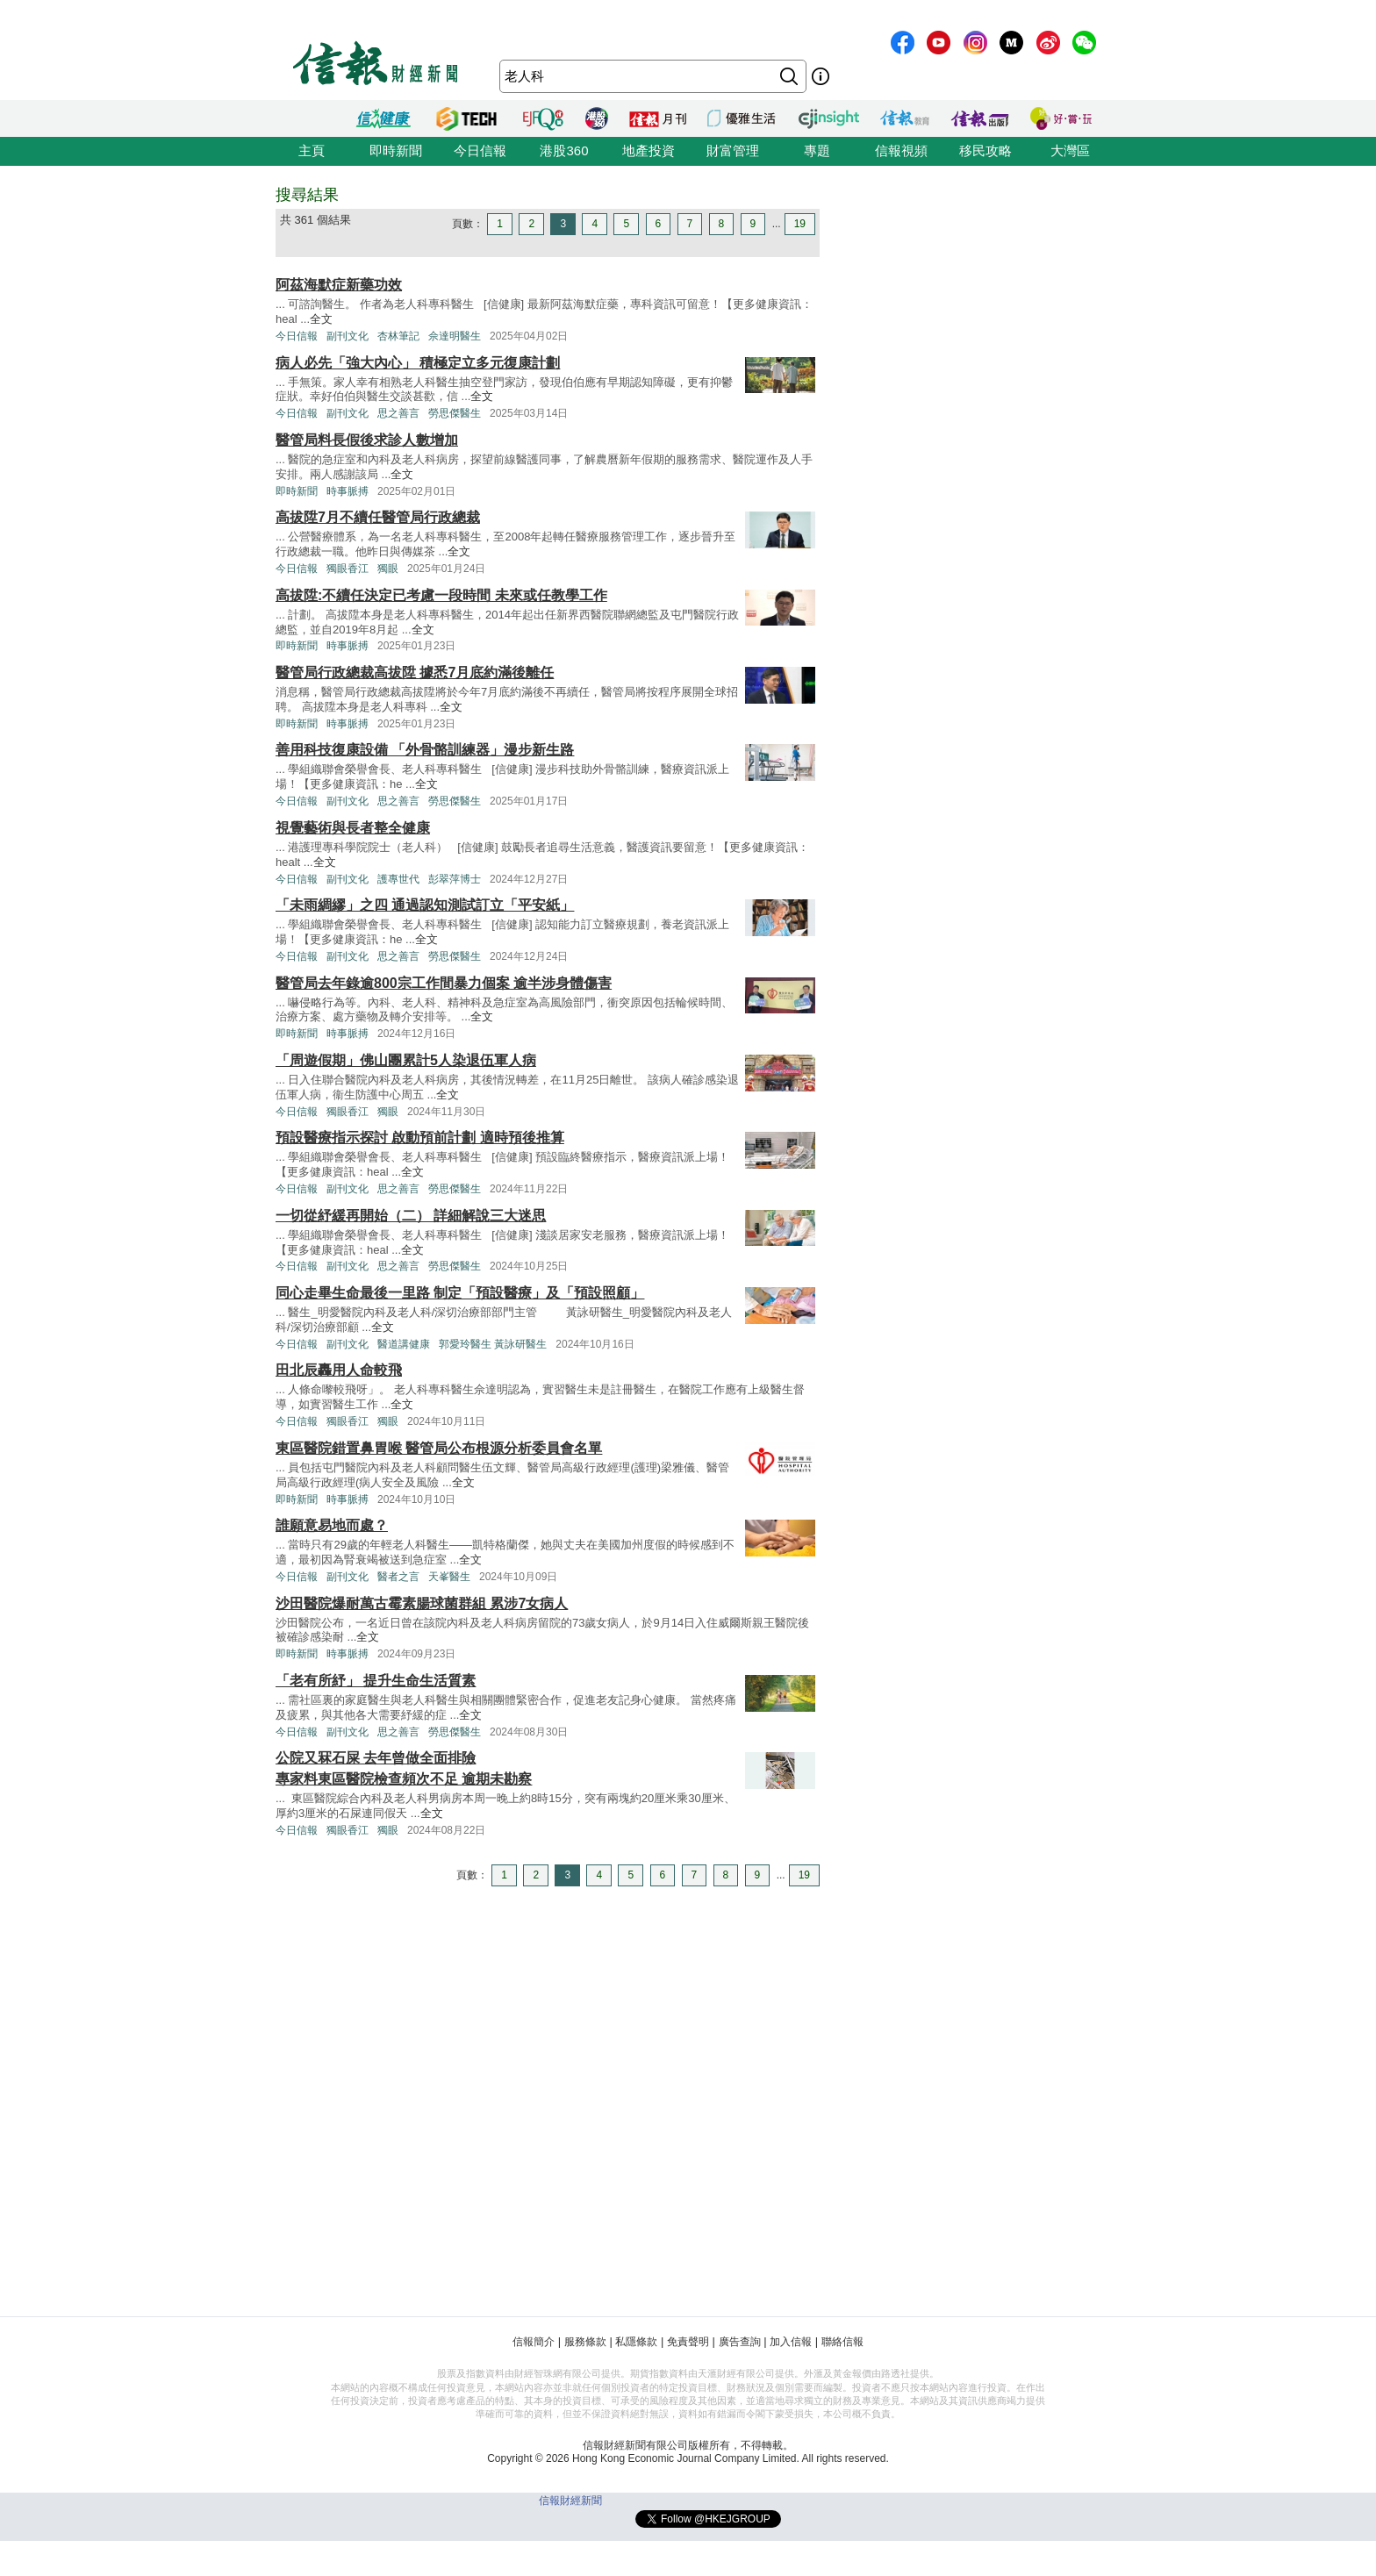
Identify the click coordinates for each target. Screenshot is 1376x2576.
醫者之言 (398, 1577)
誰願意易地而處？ (332, 1525)
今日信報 (480, 150)
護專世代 (398, 879)
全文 (321, 319)
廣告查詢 (740, 2342)
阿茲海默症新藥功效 (339, 284)
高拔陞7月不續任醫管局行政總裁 (378, 517)
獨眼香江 (347, 568)
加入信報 (791, 2342)
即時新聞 (395, 150)
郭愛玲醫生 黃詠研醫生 (493, 1344)
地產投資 (648, 150)
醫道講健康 (403, 1344)
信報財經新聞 (570, 2500)
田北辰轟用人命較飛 (339, 1370)
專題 (817, 150)
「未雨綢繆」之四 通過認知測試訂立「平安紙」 (425, 905)
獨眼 (387, 568)
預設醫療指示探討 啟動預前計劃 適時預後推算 (420, 1137)
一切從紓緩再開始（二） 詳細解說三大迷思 (411, 1215)
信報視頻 (901, 150)
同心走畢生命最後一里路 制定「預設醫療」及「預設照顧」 (460, 1292)
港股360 (564, 150)
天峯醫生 (449, 1577)
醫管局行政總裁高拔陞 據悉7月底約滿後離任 (415, 672)
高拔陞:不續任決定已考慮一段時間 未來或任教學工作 (441, 595)
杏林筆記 (398, 336)
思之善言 (398, 413)
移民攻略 (985, 150)
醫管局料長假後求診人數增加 (367, 440)
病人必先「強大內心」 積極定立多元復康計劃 (418, 362)
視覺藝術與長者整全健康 (353, 827)
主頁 (311, 150)
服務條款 (585, 2342)
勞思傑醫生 (454, 413)
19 (800, 224)
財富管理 (732, 150)
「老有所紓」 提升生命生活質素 (376, 1680)
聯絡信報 (842, 2342)
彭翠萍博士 (454, 879)
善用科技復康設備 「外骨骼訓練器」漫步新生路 (425, 749)
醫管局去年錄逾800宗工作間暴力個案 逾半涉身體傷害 (444, 983)
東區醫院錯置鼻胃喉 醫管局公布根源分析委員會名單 (439, 1448)
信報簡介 (533, 2342)
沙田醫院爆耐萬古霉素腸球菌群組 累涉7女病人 (422, 1603)
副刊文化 (347, 336)
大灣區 (1070, 150)
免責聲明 (688, 2342)
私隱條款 (636, 2342)
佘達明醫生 (454, 336)
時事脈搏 (347, 491)
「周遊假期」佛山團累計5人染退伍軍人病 (406, 1060)
